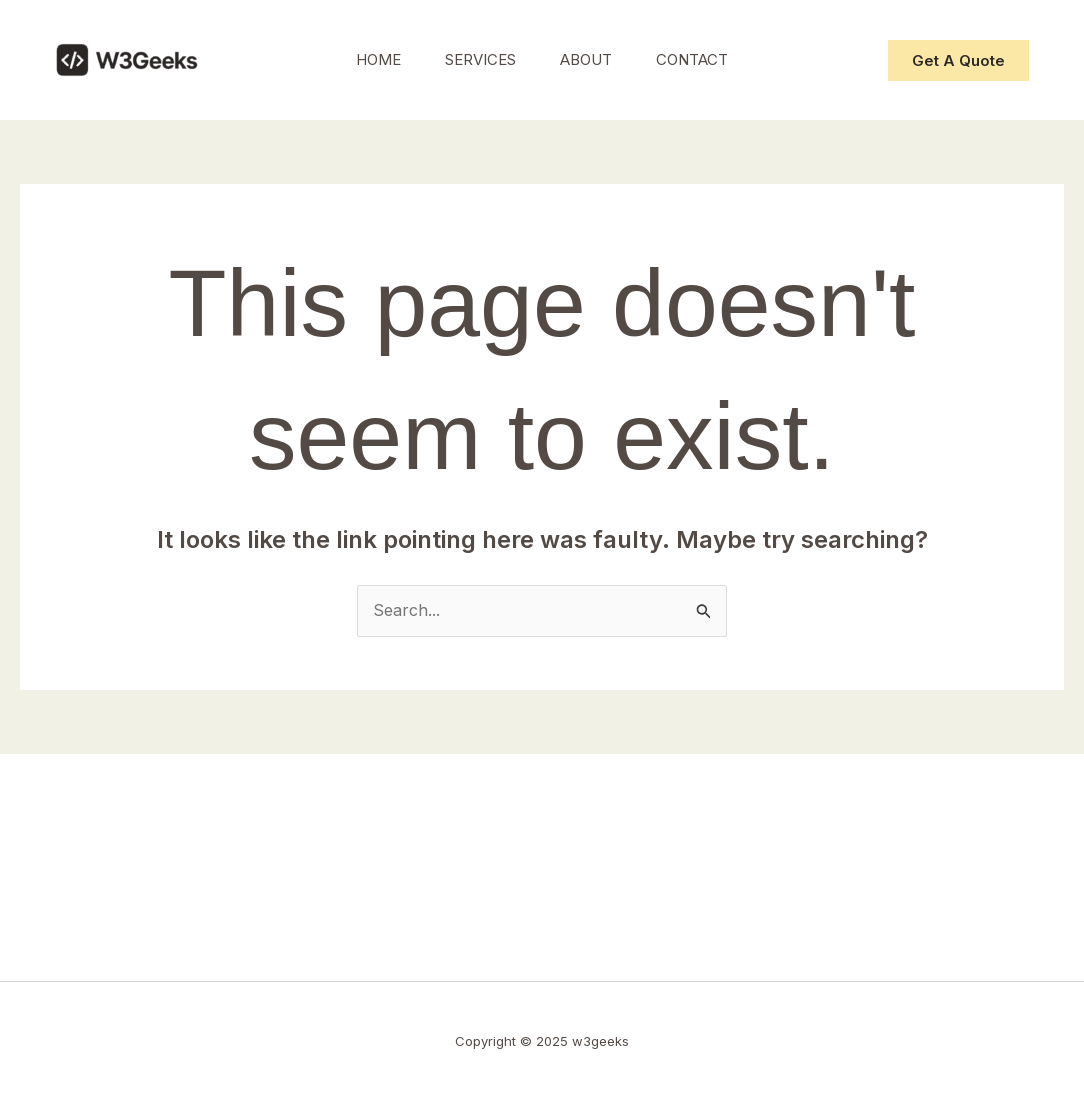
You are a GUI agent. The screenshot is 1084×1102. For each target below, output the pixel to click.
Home (369, 59)
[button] (958, 60)
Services (477, 59)
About (589, 59)
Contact (701, 59)
